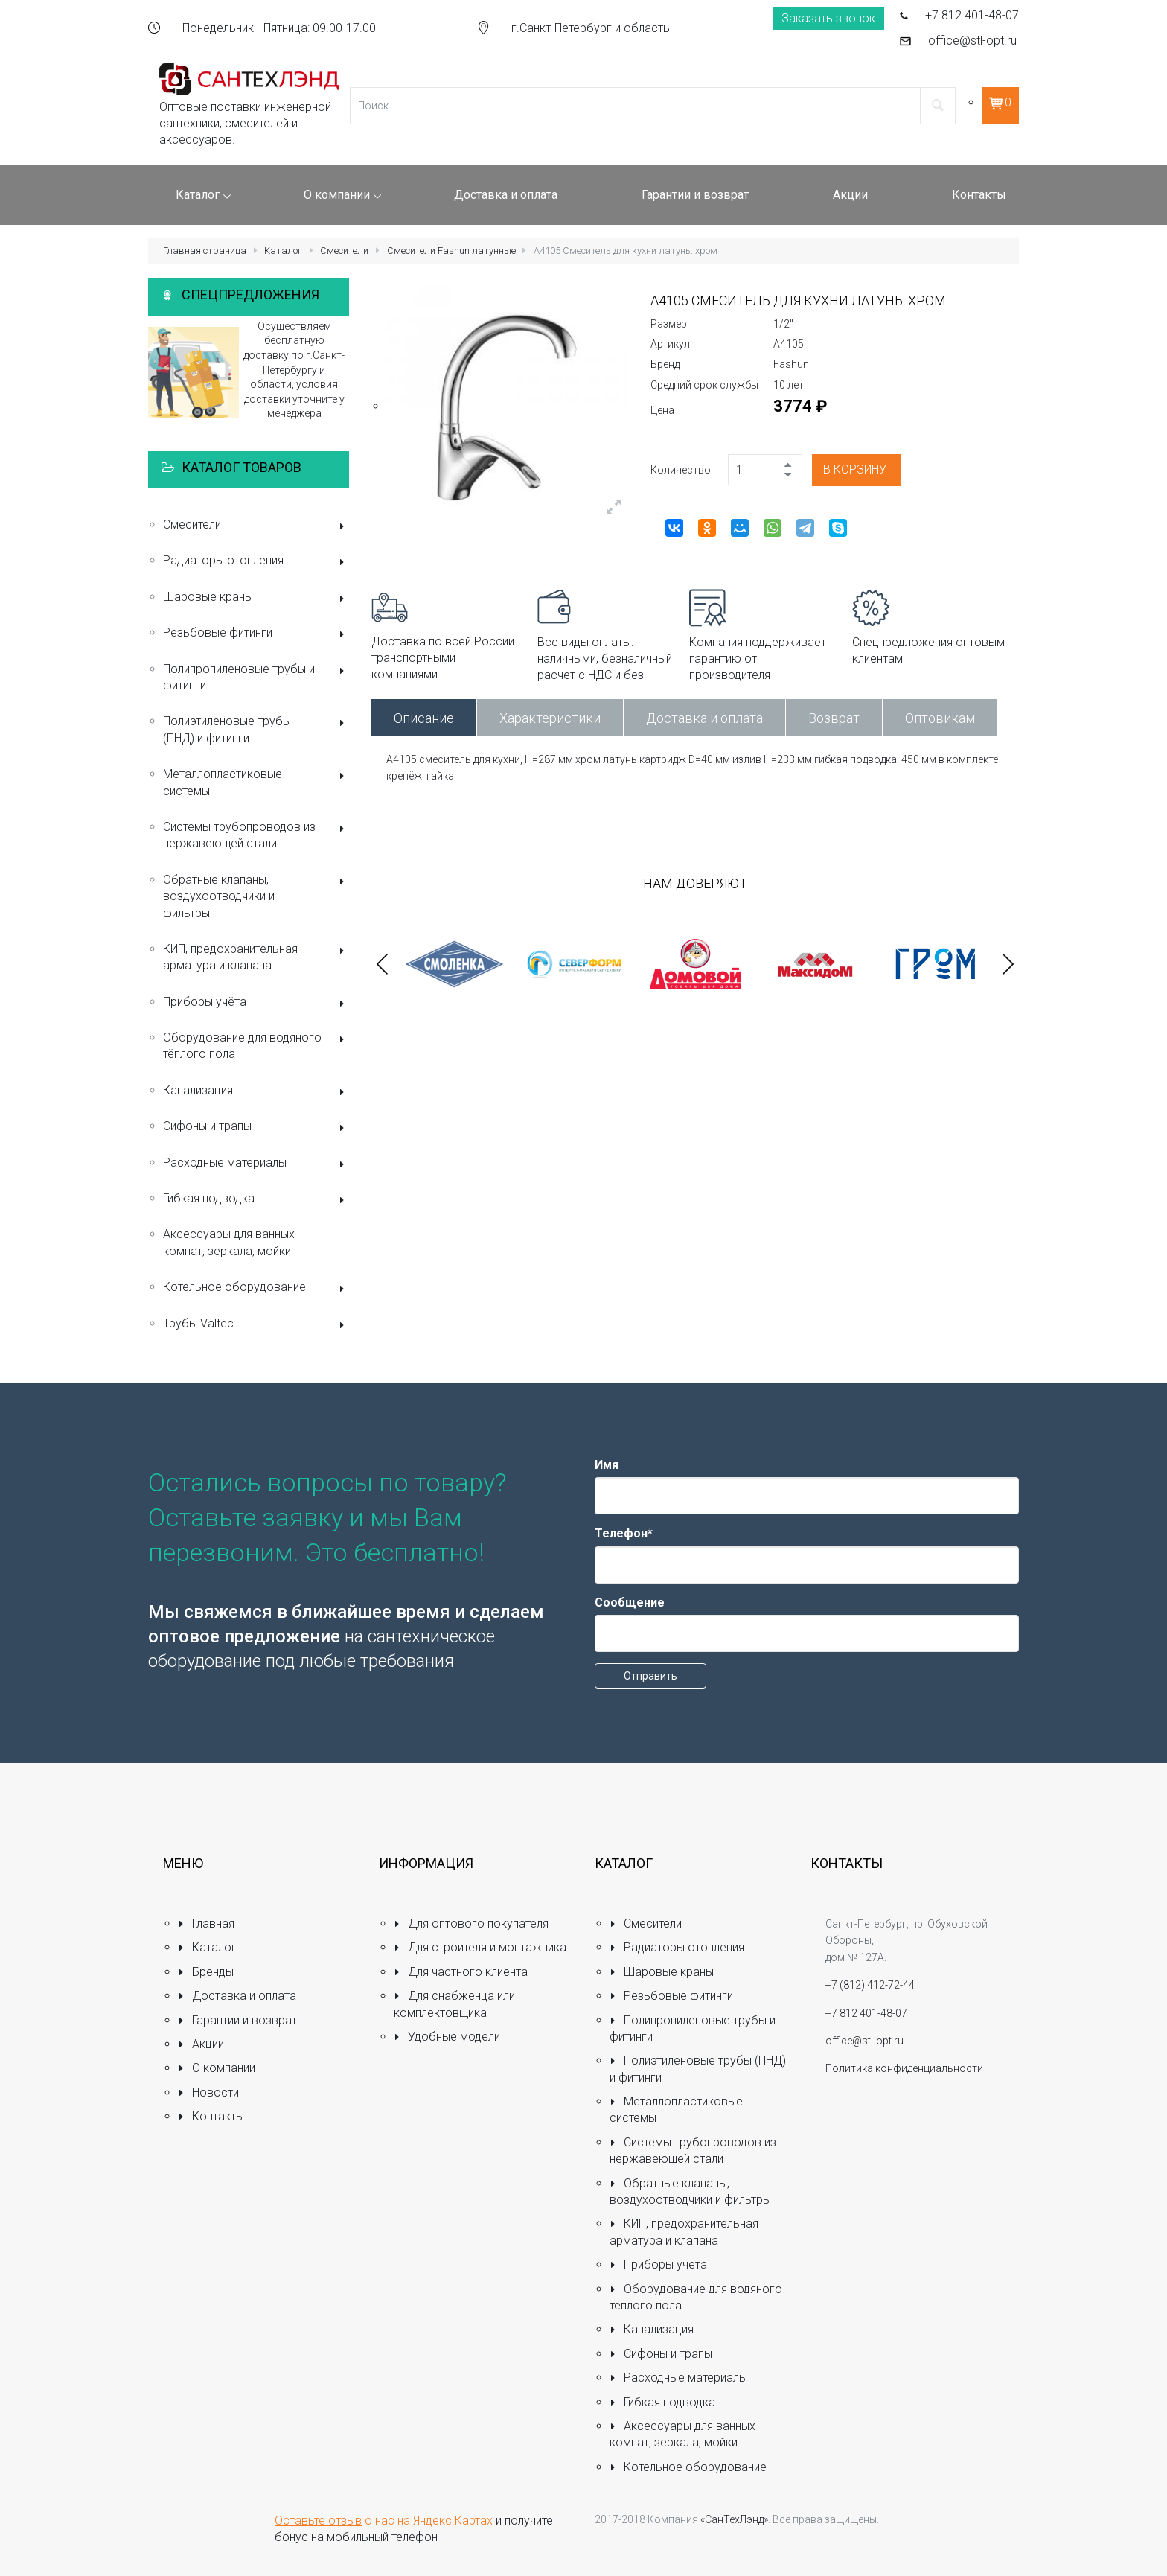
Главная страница (204, 250)
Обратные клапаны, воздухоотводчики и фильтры (256, 896)
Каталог (283, 250)
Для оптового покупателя (471, 1923)
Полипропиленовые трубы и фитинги (256, 677)
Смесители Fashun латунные (451, 250)
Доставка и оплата (704, 718)
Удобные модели (447, 2037)
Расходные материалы (256, 1164)
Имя (606, 1465)
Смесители (344, 250)
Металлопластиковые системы (256, 782)
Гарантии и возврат (237, 2020)
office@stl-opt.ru (972, 41)
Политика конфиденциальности (904, 2068)
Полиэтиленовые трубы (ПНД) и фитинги (256, 729)
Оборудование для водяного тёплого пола (256, 1045)
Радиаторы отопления (256, 561)
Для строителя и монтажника (480, 1947)
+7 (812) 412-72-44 (870, 1985)
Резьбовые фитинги (256, 634)
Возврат (834, 718)
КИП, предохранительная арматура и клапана (256, 957)
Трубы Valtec (256, 1324)
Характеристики (550, 718)
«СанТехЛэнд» (734, 2519)
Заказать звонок (828, 18)
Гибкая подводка (256, 1199)
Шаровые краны (256, 598)
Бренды (206, 1972)
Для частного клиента (461, 1972)
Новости (208, 2092)
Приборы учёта (256, 1003)
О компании (216, 2068)
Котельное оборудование (256, 1288)
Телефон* (624, 1533)
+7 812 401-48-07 (972, 15)
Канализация (256, 1091)
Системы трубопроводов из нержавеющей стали (256, 835)
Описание (424, 718)
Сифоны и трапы (256, 1127)
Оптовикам (940, 718)
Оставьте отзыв (318, 2520)
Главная (206, 1923)
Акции (201, 2044)
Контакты (211, 2116)
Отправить (650, 1676)
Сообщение (630, 1602)
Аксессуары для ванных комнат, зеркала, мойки (229, 1242)
